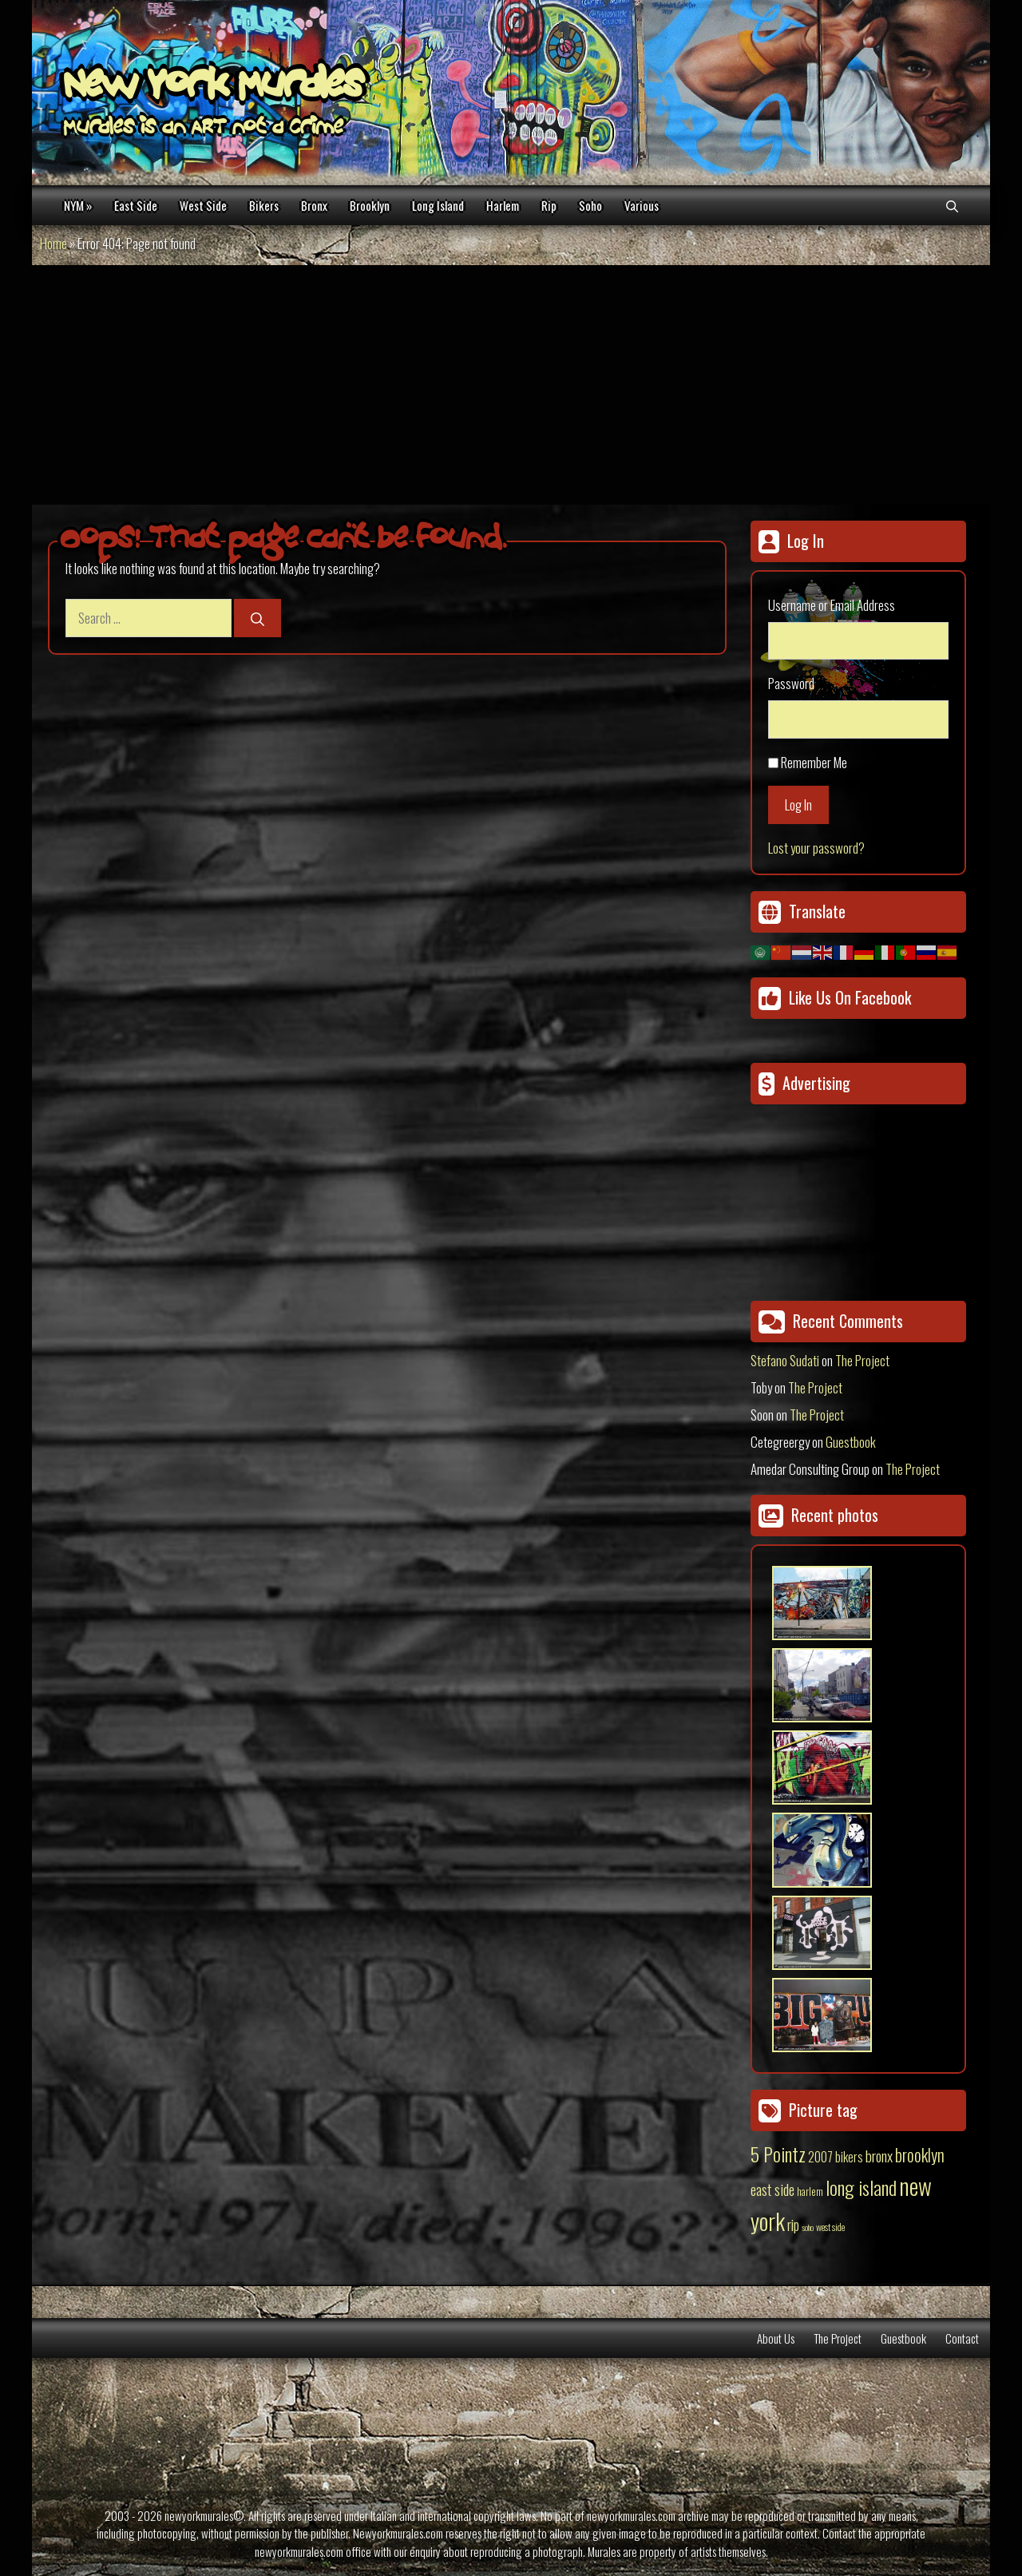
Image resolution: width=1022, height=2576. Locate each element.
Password (791, 683)
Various (641, 205)
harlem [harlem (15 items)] (810, 2191)
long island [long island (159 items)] (861, 2187)
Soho (590, 205)
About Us (775, 2338)
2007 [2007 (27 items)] (820, 2156)
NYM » (78, 205)
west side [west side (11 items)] (830, 2226)
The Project (862, 1360)
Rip (549, 205)
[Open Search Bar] (952, 205)
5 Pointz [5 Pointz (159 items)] (778, 2153)
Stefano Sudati (785, 1360)
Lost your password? (816, 848)
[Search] (257, 618)
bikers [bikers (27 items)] (849, 2156)
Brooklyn (370, 205)
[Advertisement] (511, 385)
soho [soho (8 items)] (808, 2227)
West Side (203, 205)
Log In (798, 804)
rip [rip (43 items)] (793, 2224)
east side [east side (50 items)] (772, 2189)
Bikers (264, 205)
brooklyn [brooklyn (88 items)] (920, 2154)
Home (53, 243)
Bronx (314, 205)
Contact (962, 2338)
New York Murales (213, 88)
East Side (135, 205)
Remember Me (814, 762)
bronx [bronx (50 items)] (879, 2155)
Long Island (438, 205)
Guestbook (851, 1442)
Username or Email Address (831, 605)
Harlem (502, 205)
